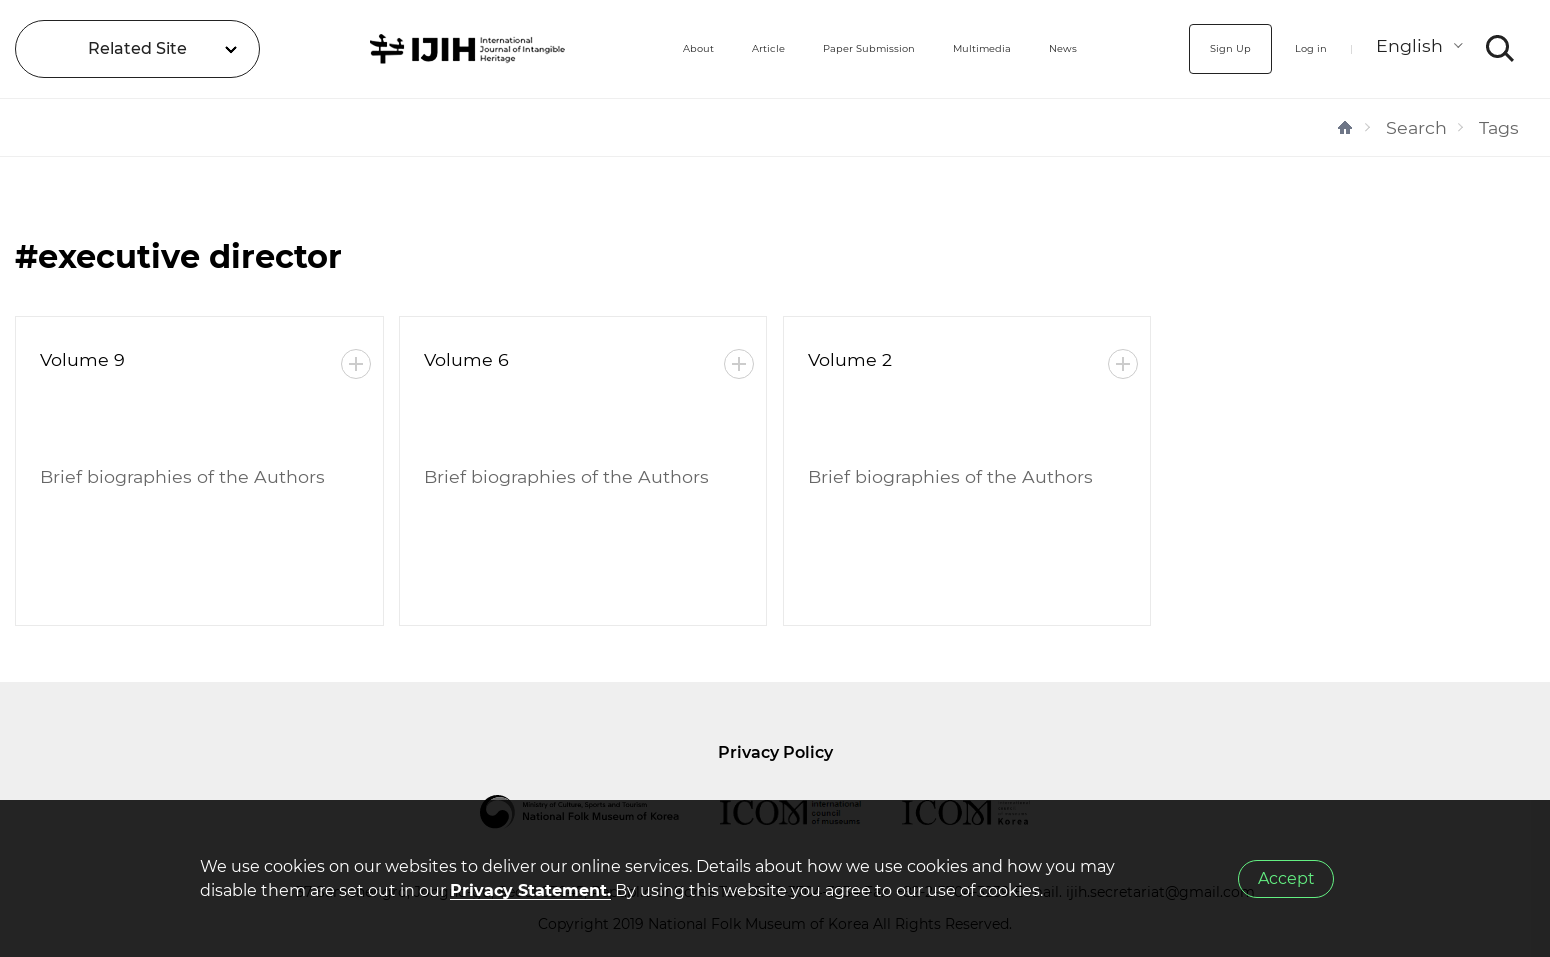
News (1070, 48)
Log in (1297, 48)
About (583, 48)
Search (1416, 127)
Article (671, 48)
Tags (1499, 127)
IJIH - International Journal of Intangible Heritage (408, 49)
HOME (1345, 127)
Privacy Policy (775, 752)
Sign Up (1196, 48)
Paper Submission (807, 48)
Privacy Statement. (530, 890)
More (356, 364)
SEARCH (1500, 49)
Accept (1286, 878)
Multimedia (964, 48)
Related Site (137, 48)
